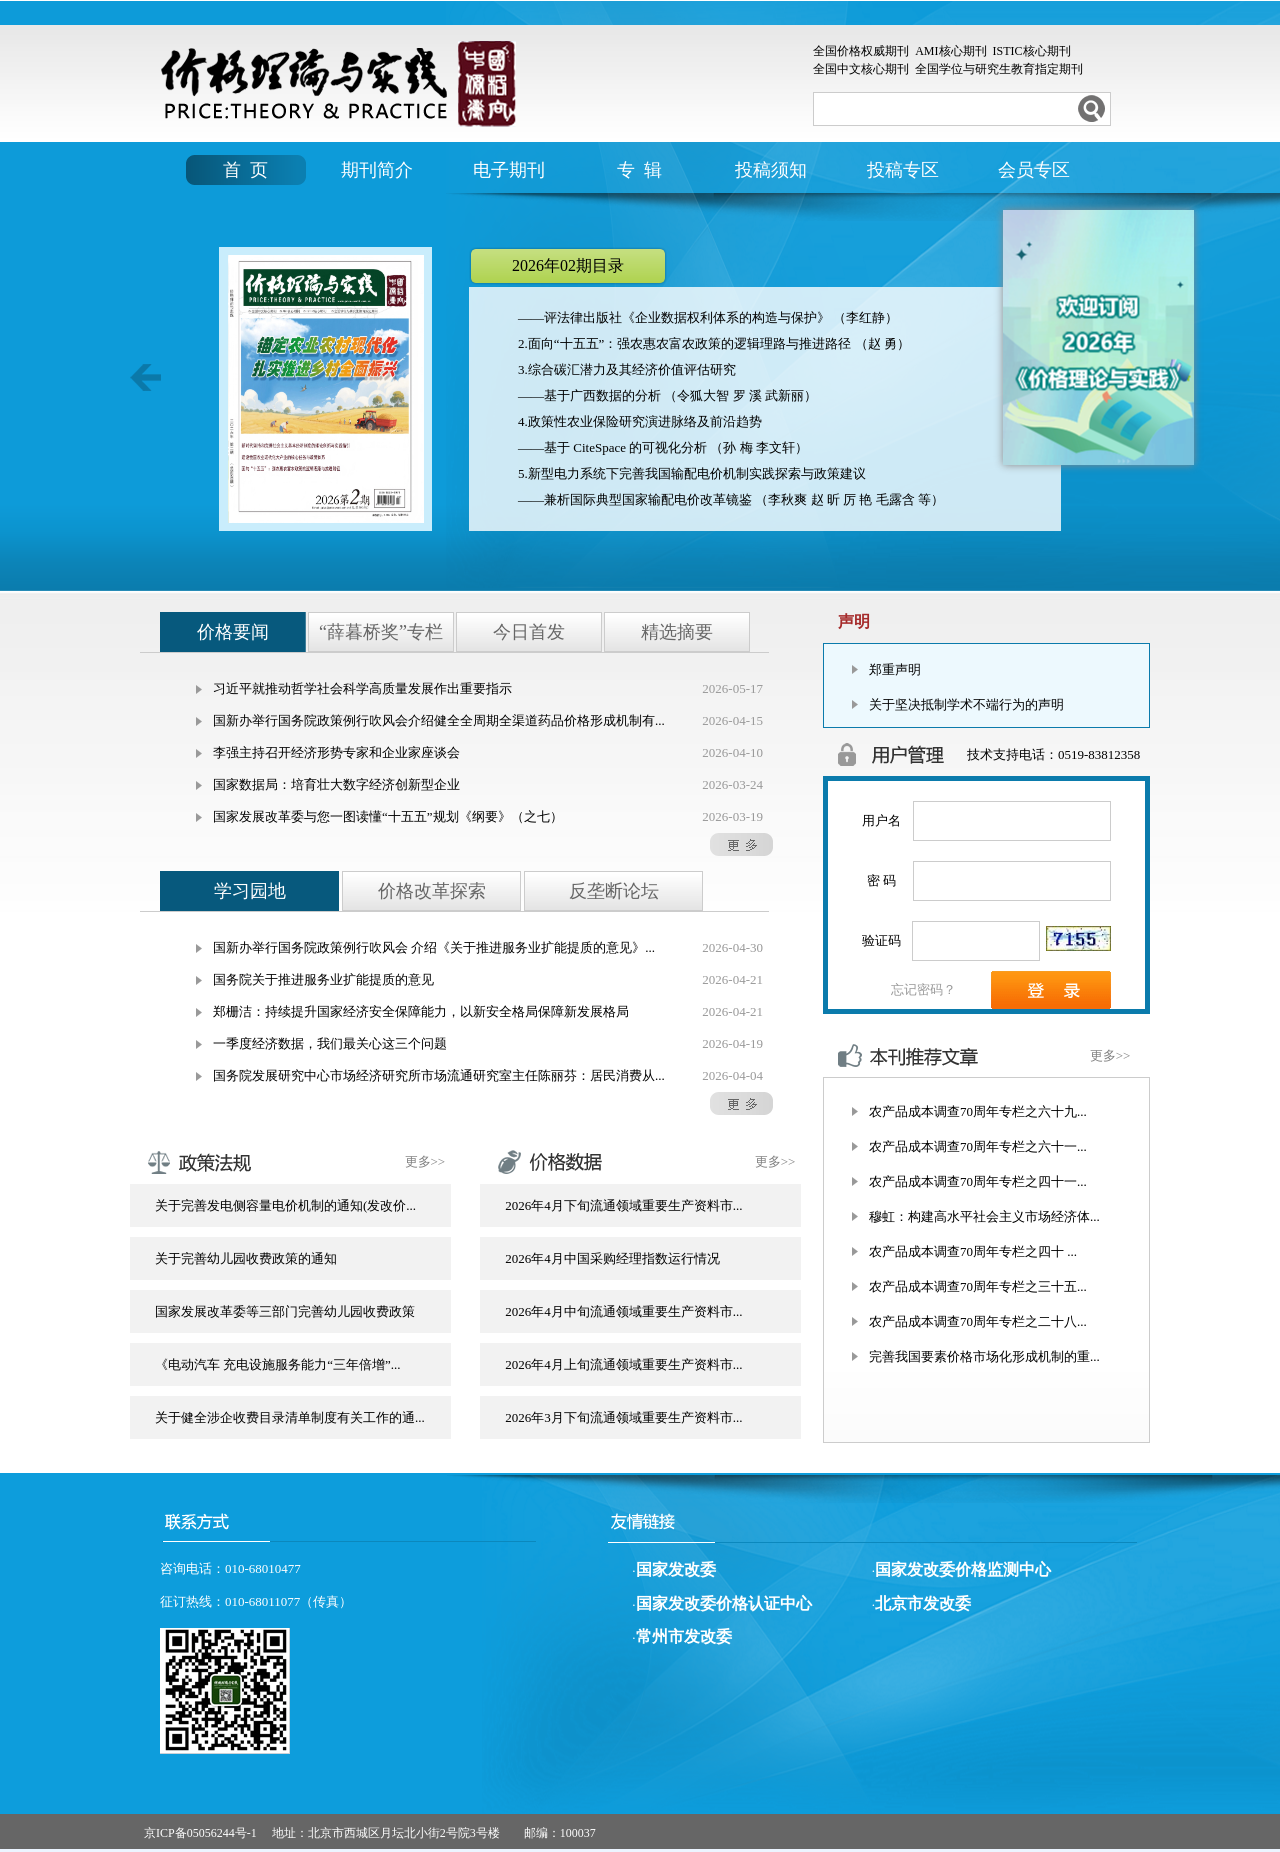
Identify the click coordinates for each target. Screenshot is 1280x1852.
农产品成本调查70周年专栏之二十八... (978, 1321)
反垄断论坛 (614, 891)
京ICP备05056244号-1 (200, 1833)
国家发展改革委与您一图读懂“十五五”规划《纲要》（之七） (388, 816)
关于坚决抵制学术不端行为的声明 (966, 704)
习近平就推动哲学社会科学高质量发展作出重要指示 (362, 688)
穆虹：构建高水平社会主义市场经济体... (984, 1216)
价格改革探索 (432, 891)
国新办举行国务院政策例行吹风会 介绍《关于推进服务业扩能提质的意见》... (434, 947)
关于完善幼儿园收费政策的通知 (246, 1258)
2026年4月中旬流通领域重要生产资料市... (623, 1311)
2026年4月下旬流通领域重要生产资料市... (623, 1205)
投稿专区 (903, 170)
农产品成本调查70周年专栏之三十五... (978, 1286)
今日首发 (529, 632)
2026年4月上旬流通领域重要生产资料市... (623, 1364)
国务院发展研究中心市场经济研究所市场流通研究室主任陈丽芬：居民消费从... (439, 1075)
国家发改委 (676, 1569)
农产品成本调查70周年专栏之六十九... (978, 1111)
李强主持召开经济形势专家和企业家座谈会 (336, 752)
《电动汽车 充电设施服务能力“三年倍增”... (278, 1364)
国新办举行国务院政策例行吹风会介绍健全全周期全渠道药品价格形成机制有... (439, 720)
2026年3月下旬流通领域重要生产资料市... (623, 1417)
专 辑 (639, 170)
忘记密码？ (923, 989)
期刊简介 (377, 170)
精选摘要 (677, 632)
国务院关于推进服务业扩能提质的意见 (323, 979)
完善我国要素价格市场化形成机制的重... (984, 1356)
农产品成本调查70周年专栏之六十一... (978, 1146)
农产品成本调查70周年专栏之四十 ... (973, 1251)
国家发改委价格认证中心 (724, 1603)
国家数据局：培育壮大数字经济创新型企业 (336, 784)
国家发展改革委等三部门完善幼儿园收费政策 (285, 1311)
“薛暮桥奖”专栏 (381, 632)
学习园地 (250, 891)
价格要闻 (233, 632)
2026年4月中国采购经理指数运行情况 (612, 1258)
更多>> (425, 1161)
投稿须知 (771, 170)
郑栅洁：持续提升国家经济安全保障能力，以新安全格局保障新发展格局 (421, 1011)
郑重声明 (895, 669)
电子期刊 (509, 170)
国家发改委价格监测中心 (963, 1569)
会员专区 (1034, 170)
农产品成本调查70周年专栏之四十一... (978, 1181)
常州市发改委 (684, 1636)
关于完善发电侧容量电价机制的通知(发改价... (285, 1205)
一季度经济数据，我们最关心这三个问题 (330, 1043)
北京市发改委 (923, 1603)
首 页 (245, 170)
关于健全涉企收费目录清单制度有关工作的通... (290, 1417)
